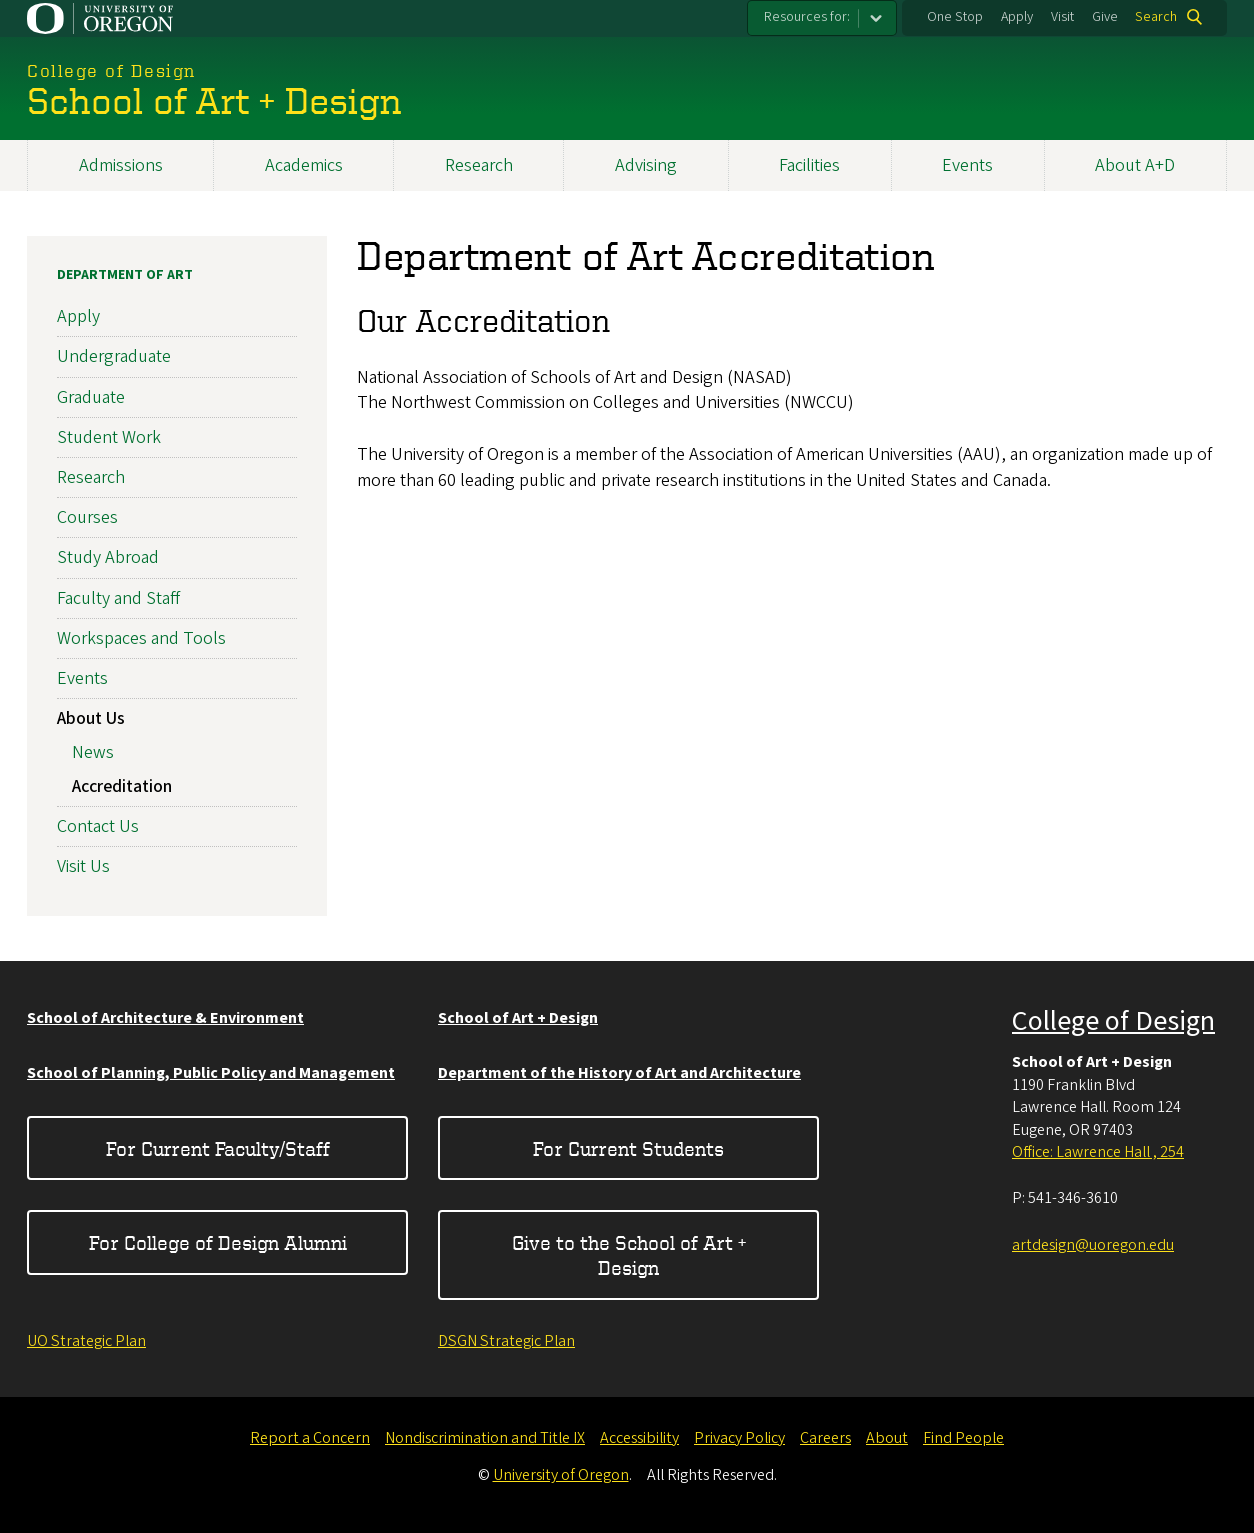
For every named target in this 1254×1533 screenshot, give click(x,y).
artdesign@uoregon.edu (1093, 1245)
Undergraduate (114, 356)
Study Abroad (108, 557)
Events (967, 165)
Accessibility (639, 1438)
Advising (646, 165)
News (93, 752)
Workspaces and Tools (141, 638)
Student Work (109, 437)
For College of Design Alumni (218, 1242)
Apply (1017, 17)
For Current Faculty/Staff (218, 1148)
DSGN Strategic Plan (506, 1341)
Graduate (91, 396)
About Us (91, 718)
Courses (87, 517)
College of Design (1113, 1021)
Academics (304, 165)
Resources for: (807, 17)
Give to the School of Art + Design (629, 1255)
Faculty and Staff (118, 597)
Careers (825, 1438)
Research (479, 165)
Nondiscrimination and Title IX (485, 1438)
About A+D (1135, 165)
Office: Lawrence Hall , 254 (1098, 1152)
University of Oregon (561, 1475)
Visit (1062, 17)
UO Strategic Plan (86, 1341)
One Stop (955, 17)
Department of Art (125, 275)
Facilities (809, 165)
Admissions (121, 165)
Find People (963, 1438)
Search (1156, 17)
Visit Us (83, 866)
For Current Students (628, 1148)
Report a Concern (310, 1438)
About (887, 1438)
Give (1105, 17)
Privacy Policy (739, 1438)
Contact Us (98, 826)
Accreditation (122, 785)
